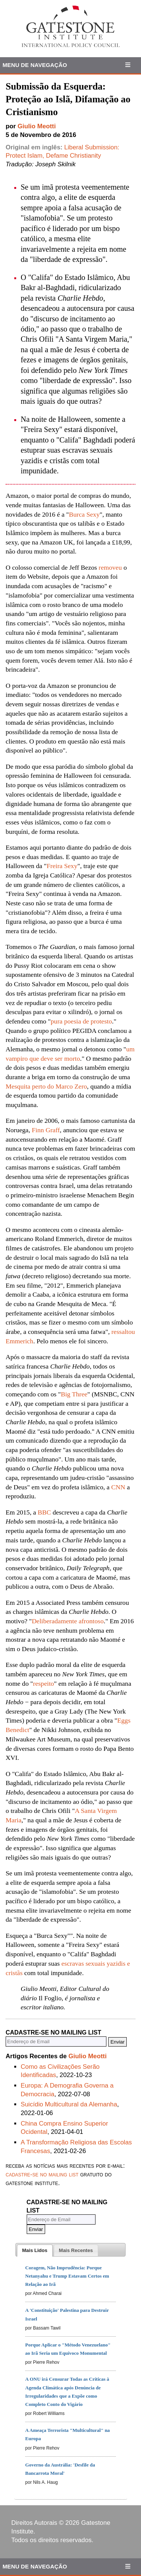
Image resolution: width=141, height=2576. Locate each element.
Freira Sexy (62, 866)
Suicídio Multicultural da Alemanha (69, 2104)
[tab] (35, 2250)
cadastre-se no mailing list (42, 2174)
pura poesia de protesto (81, 1021)
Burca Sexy (84, 514)
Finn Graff (46, 1130)
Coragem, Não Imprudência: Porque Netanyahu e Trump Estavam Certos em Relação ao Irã (67, 2276)
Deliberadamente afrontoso (67, 1621)
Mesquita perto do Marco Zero (46, 1086)
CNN (118, 1487)
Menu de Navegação (35, 65)
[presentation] (34, 2250)
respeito (43, 1683)
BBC (44, 1512)
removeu (110, 567)
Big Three (74, 1394)
